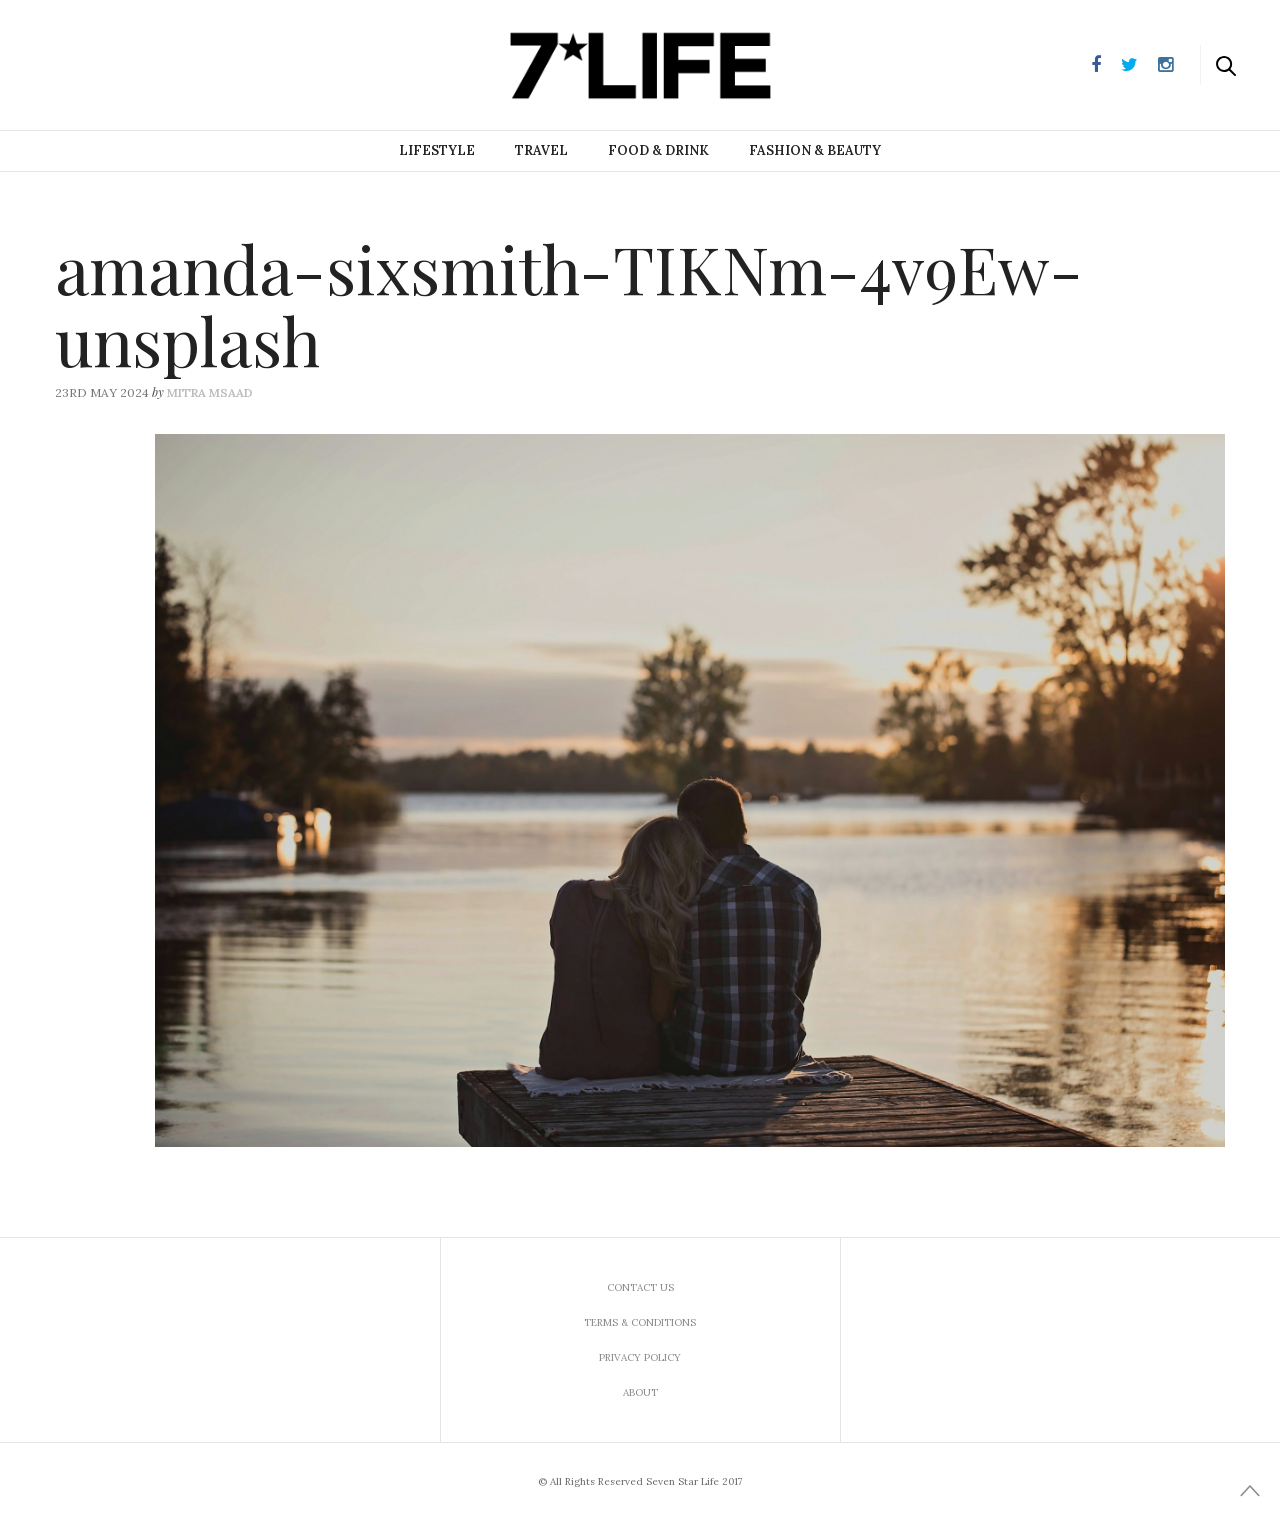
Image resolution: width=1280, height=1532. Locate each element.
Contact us (640, 1287)
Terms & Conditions (640, 1322)
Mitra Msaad (210, 392)
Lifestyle (437, 150)
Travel (541, 150)
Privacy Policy (640, 1357)
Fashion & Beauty (815, 150)
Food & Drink (658, 150)
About (640, 1392)
